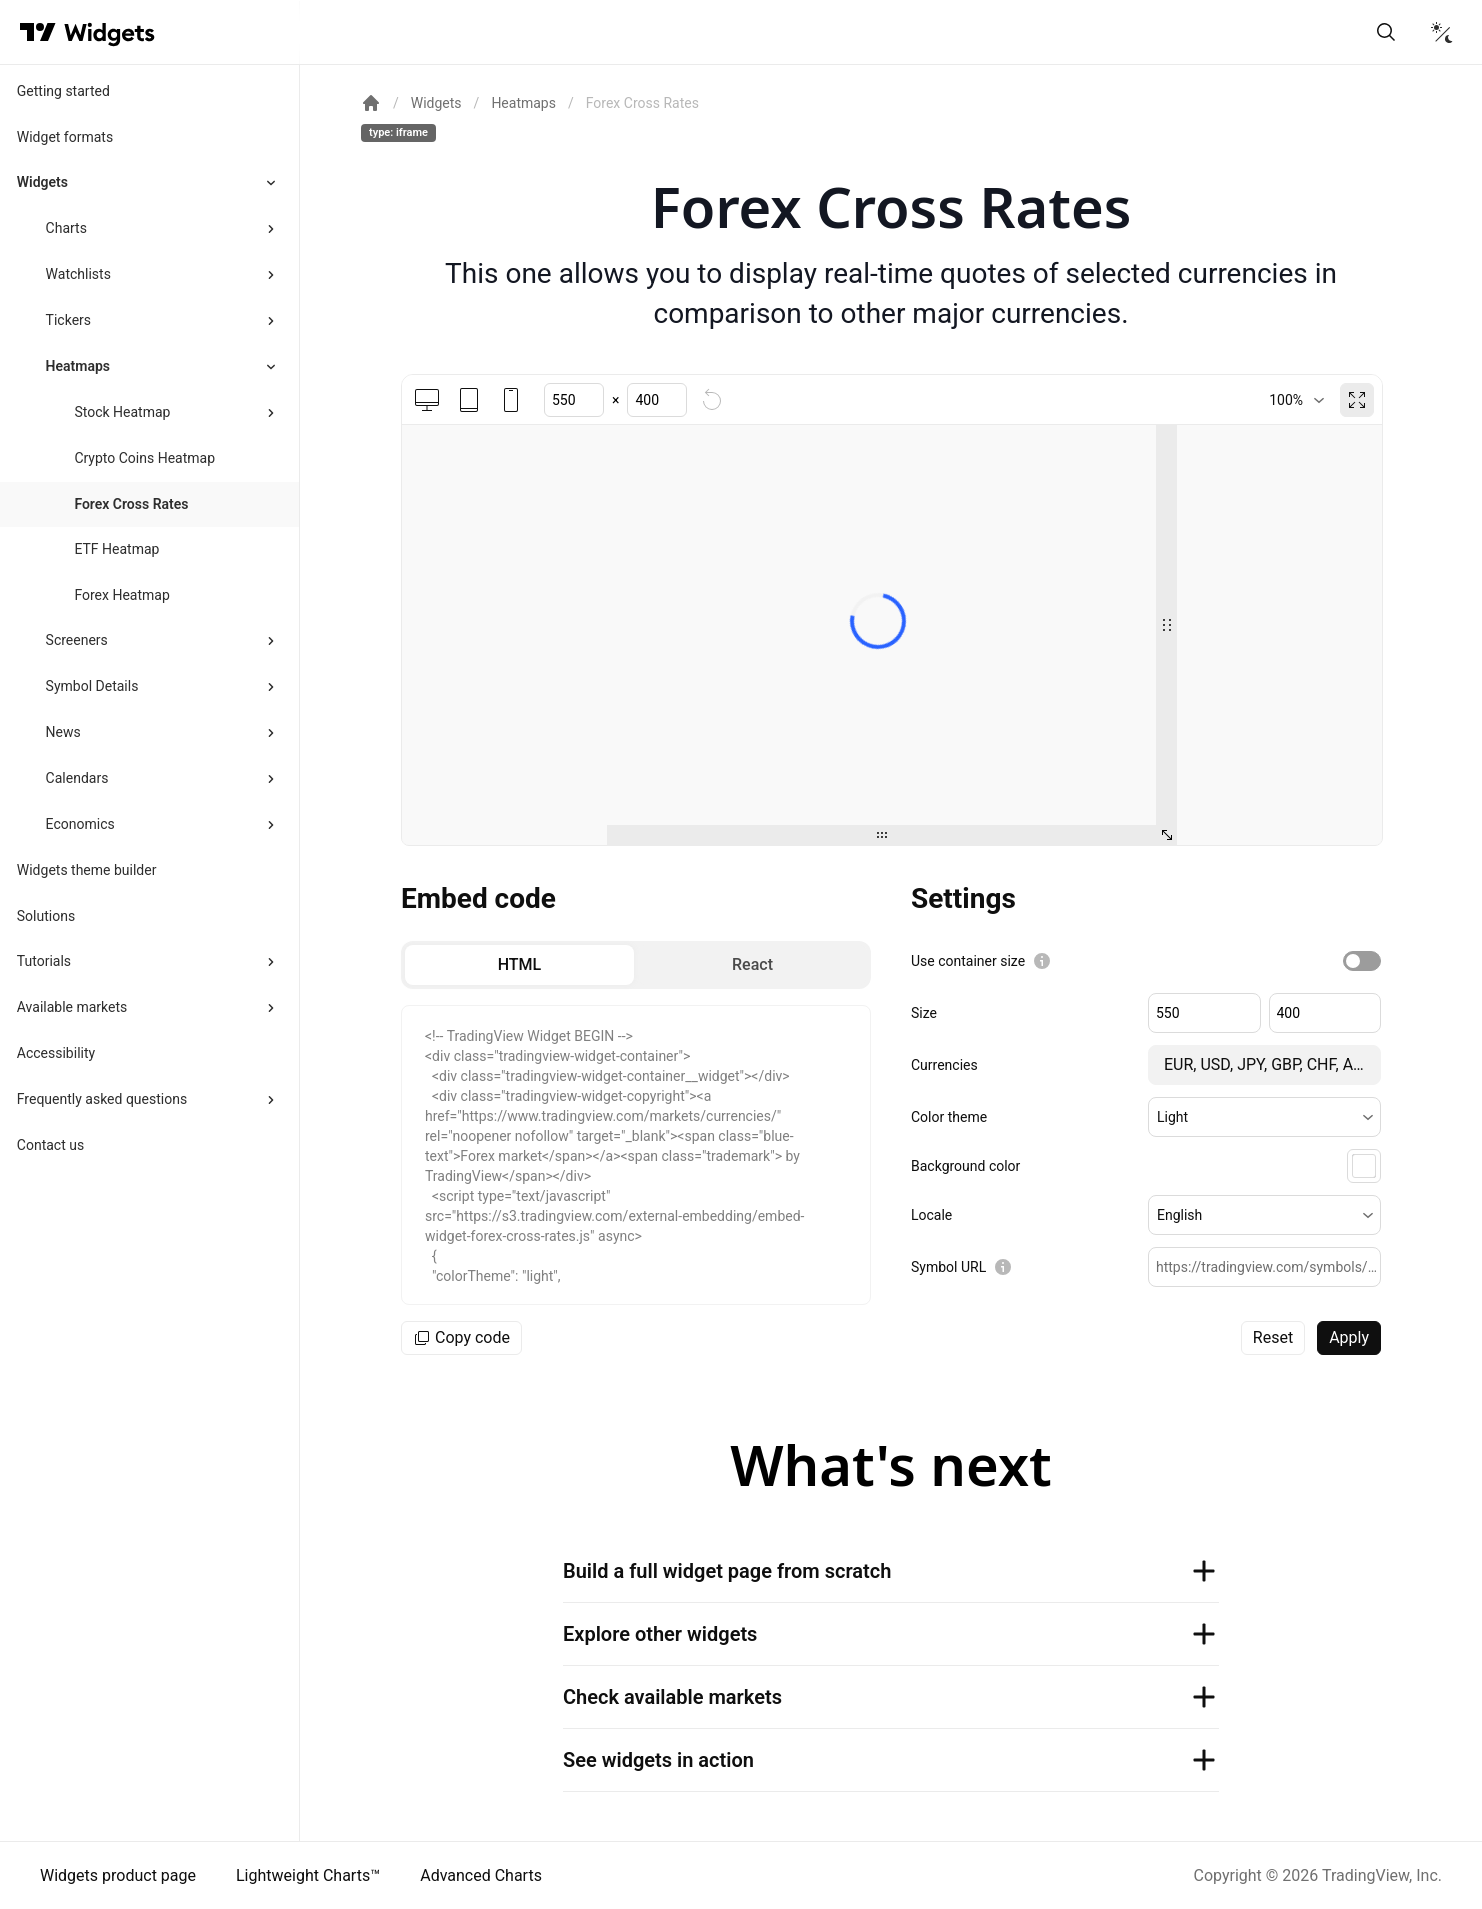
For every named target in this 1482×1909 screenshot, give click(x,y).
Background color (965, 1166)
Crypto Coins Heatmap (144, 458)
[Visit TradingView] (38, 32)
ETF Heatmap (116, 549)
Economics (80, 824)
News (63, 732)
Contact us (50, 1145)
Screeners (77, 640)
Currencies (944, 1065)
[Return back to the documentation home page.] (371, 103)
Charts (66, 228)
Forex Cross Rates (131, 504)
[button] (1264, 1117)
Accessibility (56, 1053)
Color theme (949, 1117)
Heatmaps (78, 366)
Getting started (63, 91)
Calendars (77, 778)
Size (924, 1013)
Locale (931, 1215)
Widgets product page (118, 1875)
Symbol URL (948, 1267)
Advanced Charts (481, 1875)
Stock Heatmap (122, 412)
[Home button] (109, 32)
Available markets (72, 1007)
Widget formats (65, 137)
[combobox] (1296, 400)
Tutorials (44, 961)
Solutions (46, 916)
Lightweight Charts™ (308, 1875)
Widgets (42, 182)
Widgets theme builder (87, 870)
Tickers (68, 320)
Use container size (968, 961)
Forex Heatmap (121, 595)
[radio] (519, 965)
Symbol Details (92, 686)
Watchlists (78, 274)
